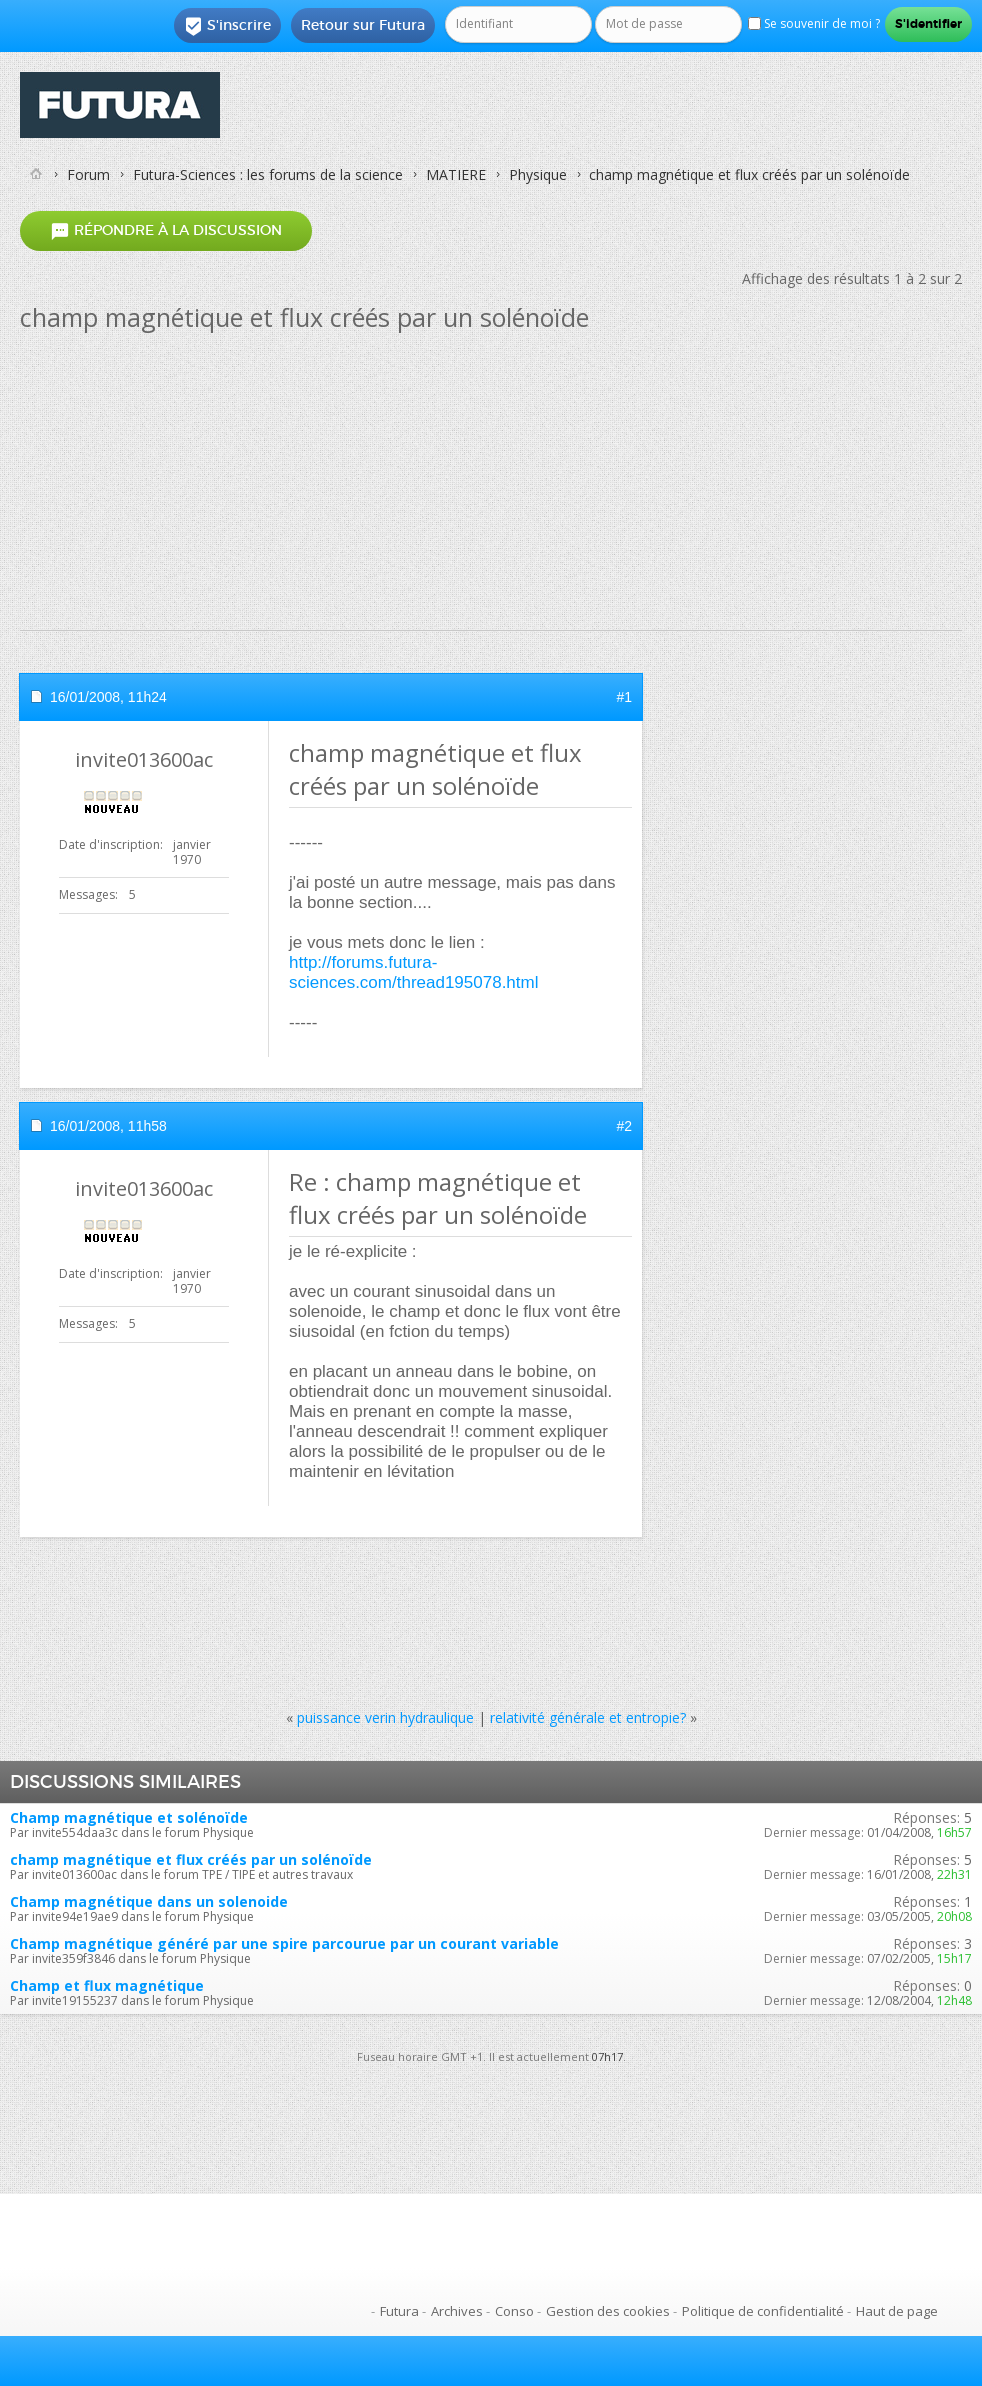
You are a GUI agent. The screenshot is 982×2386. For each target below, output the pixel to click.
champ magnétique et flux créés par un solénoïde (191, 1859)
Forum (88, 174)
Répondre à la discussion (166, 230)
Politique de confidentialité (763, 2311)
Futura (399, 2311)
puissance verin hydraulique (385, 1717)
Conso (514, 2311)
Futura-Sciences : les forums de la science (268, 174)
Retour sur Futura (363, 25)
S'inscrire (227, 26)
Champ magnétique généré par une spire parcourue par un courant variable (284, 1943)
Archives (457, 2311)
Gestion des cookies (608, 2311)
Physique (538, 174)
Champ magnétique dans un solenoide (149, 1901)
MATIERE (456, 174)
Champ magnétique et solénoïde (129, 1817)
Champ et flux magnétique (107, 1985)
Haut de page (897, 2311)
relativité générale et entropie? (588, 1717)
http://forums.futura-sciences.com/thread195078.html (413, 972)
